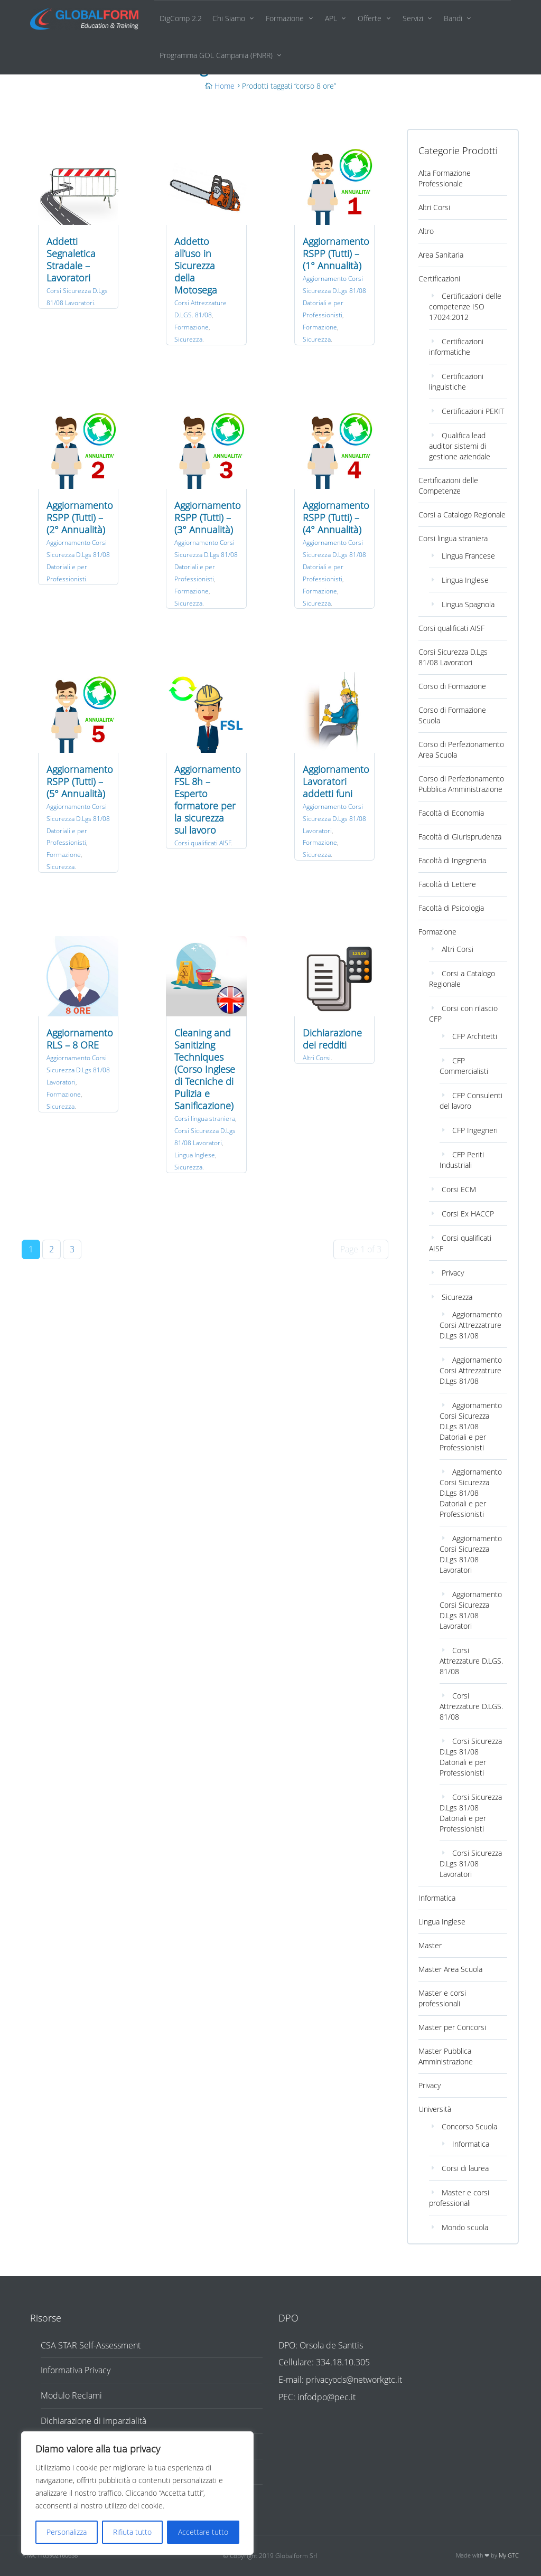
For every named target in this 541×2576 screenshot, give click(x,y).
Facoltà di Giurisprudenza (459, 837)
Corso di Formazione (452, 686)
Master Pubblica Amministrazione (445, 2056)
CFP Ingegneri (475, 1130)
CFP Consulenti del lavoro (471, 1100)
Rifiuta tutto (132, 2532)
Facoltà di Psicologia (451, 908)
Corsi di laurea (465, 2168)
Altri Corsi (317, 1057)
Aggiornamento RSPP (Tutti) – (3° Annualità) (207, 517)
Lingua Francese (468, 556)
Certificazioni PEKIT (473, 411)
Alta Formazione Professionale (444, 178)
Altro (426, 231)
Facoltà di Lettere (447, 884)
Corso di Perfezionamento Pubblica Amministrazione (461, 783)
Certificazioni (439, 278)
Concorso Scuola (469, 2126)
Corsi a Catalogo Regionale (462, 514)
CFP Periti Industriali (462, 1159)
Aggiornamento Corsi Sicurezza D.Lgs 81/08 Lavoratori (334, 818)
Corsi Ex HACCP (468, 1214)
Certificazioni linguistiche (456, 381)
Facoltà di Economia (451, 813)
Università (434, 2109)
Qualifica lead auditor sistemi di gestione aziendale (459, 445)
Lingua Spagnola (468, 604)
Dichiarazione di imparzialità (93, 2421)
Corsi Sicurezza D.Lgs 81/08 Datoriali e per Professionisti (471, 1757)
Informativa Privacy (75, 2370)
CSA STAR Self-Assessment (91, 2345)
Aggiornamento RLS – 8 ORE (79, 1038)
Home (224, 86)
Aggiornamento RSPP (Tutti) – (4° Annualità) (336, 517)
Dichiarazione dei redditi (332, 1038)
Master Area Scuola (450, 1969)
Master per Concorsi (452, 2027)
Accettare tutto (203, 2532)
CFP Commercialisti (464, 1065)
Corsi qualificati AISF (202, 842)
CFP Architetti (474, 1036)
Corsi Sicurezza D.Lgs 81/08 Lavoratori (453, 657)
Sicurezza (188, 339)
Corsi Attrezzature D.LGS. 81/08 (471, 1660)
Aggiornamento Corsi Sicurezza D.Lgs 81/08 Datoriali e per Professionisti (471, 1426)
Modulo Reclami (71, 2395)
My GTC (509, 2555)
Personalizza (66, 2532)
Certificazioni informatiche (456, 346)
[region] (137, 2493)
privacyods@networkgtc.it (354, 2379)
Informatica (436, 1898)
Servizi (413, 18)
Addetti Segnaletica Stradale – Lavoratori (71, 259)
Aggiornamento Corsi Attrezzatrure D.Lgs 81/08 (471, 1325)
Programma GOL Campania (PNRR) (216, 55)
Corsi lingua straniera (204, 1118)
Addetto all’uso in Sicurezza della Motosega (195, 265)
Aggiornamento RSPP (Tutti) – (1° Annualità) (336, 253)
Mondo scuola (465, 2227)
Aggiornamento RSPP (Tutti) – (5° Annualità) (79, 781)
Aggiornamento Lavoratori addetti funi (336, 781)
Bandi (453, 18)
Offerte (369, 18)
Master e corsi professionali (442, 1998)
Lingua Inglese (194, 1154)
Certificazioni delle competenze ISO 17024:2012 (465, 306)
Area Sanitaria (440, 255)
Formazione (285, 18)
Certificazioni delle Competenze (448, 485)
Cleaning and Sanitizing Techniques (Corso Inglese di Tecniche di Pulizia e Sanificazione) (204, 1069)
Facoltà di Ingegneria (452, 860)
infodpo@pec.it (326, 2397)
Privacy (453, 1273)
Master (430, 1945)
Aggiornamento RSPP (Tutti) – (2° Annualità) (79, 517)
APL (331, 18)
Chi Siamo (228, 18)
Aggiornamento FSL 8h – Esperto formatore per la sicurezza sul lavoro (207, 799)
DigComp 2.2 (181, 18)
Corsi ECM (459, 1189)
